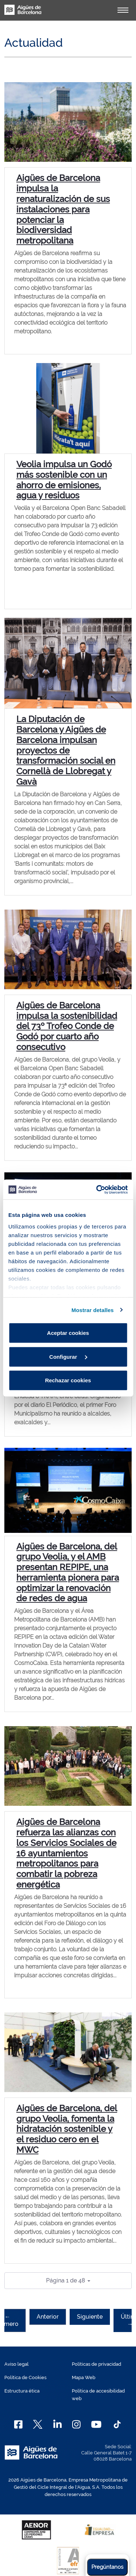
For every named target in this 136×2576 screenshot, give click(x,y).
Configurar (68, 1356)
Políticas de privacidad (96, 2364)
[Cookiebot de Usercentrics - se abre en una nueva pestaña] (97, 1189)
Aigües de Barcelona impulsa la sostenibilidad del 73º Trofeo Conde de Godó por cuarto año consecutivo (66, 1026)
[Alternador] (123, 10)
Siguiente (90, 2316)
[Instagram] (76, 2424)
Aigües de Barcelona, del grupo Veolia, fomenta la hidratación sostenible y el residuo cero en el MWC (66, 2129)
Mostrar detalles (92, 1310)
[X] (37, 2424)
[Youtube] (96, 2424)
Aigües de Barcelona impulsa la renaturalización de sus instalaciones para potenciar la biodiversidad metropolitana (63, 209)
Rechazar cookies (68, 1380)
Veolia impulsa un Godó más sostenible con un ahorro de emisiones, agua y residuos (64, 480)
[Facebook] (18, 2424)
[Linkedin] (57, 2424)
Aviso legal (16, 2364)
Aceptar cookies (68, 1333)
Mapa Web (83, 2377)
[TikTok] (117, 2424)
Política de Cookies (25, 2377)
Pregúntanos (107, 2567)
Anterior (48, 2316)
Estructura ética (22, 2391)
